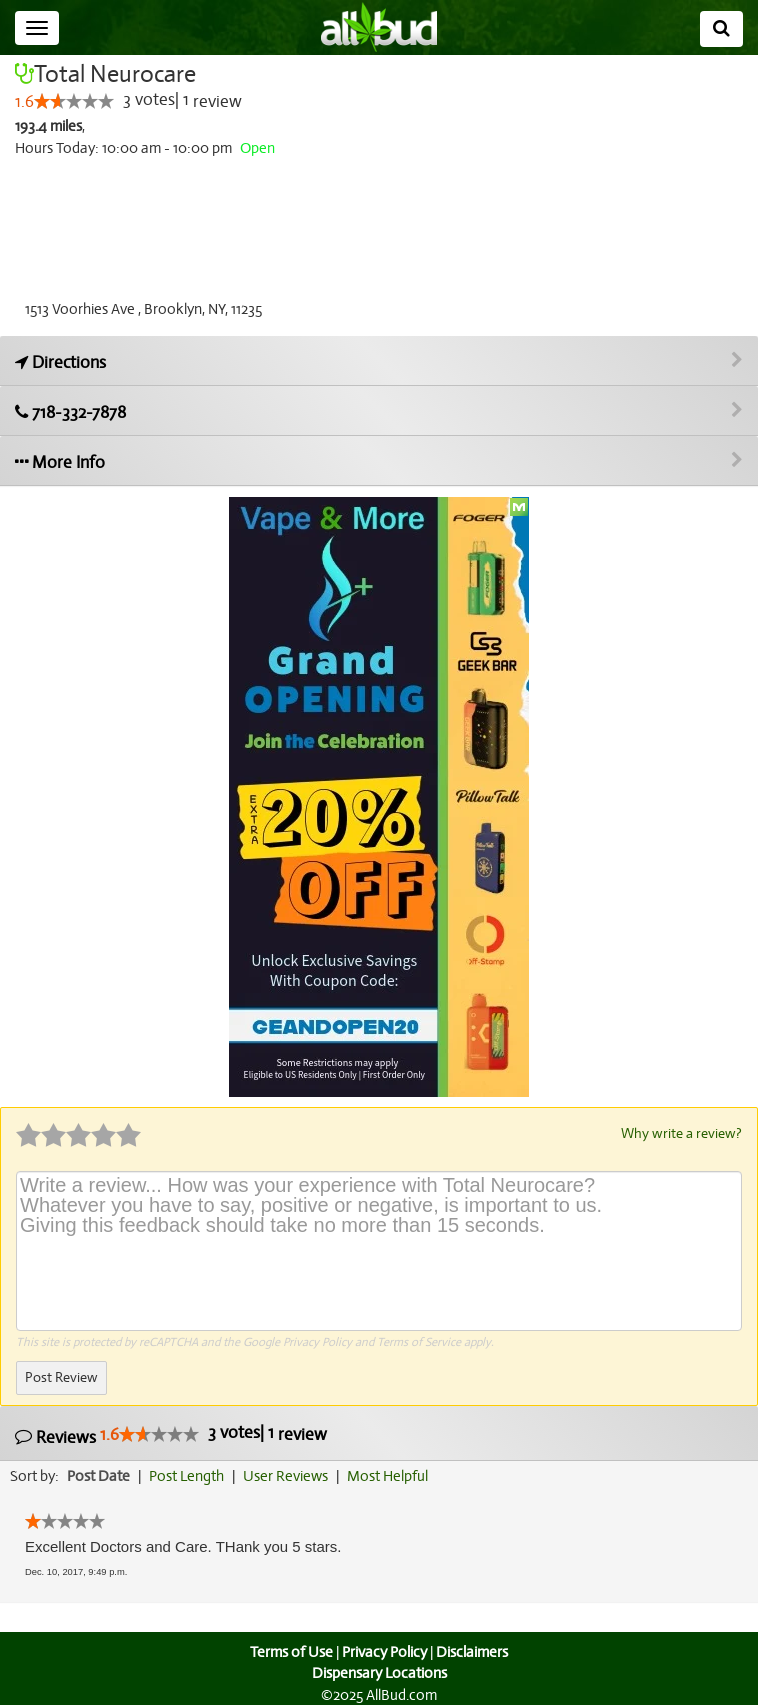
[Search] (721, 29)
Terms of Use (289, 1651)
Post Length (189, 1475)
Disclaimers (474, 1651)
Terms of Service (417, 1341)
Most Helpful (394, 1475)
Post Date (99, 1475)
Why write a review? (680, 1133)
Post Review (61, 1376)
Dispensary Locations (379, 1673)
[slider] (73, 102)
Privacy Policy (317, 1341)
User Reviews (290, 1475)
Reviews (168, 1434)
